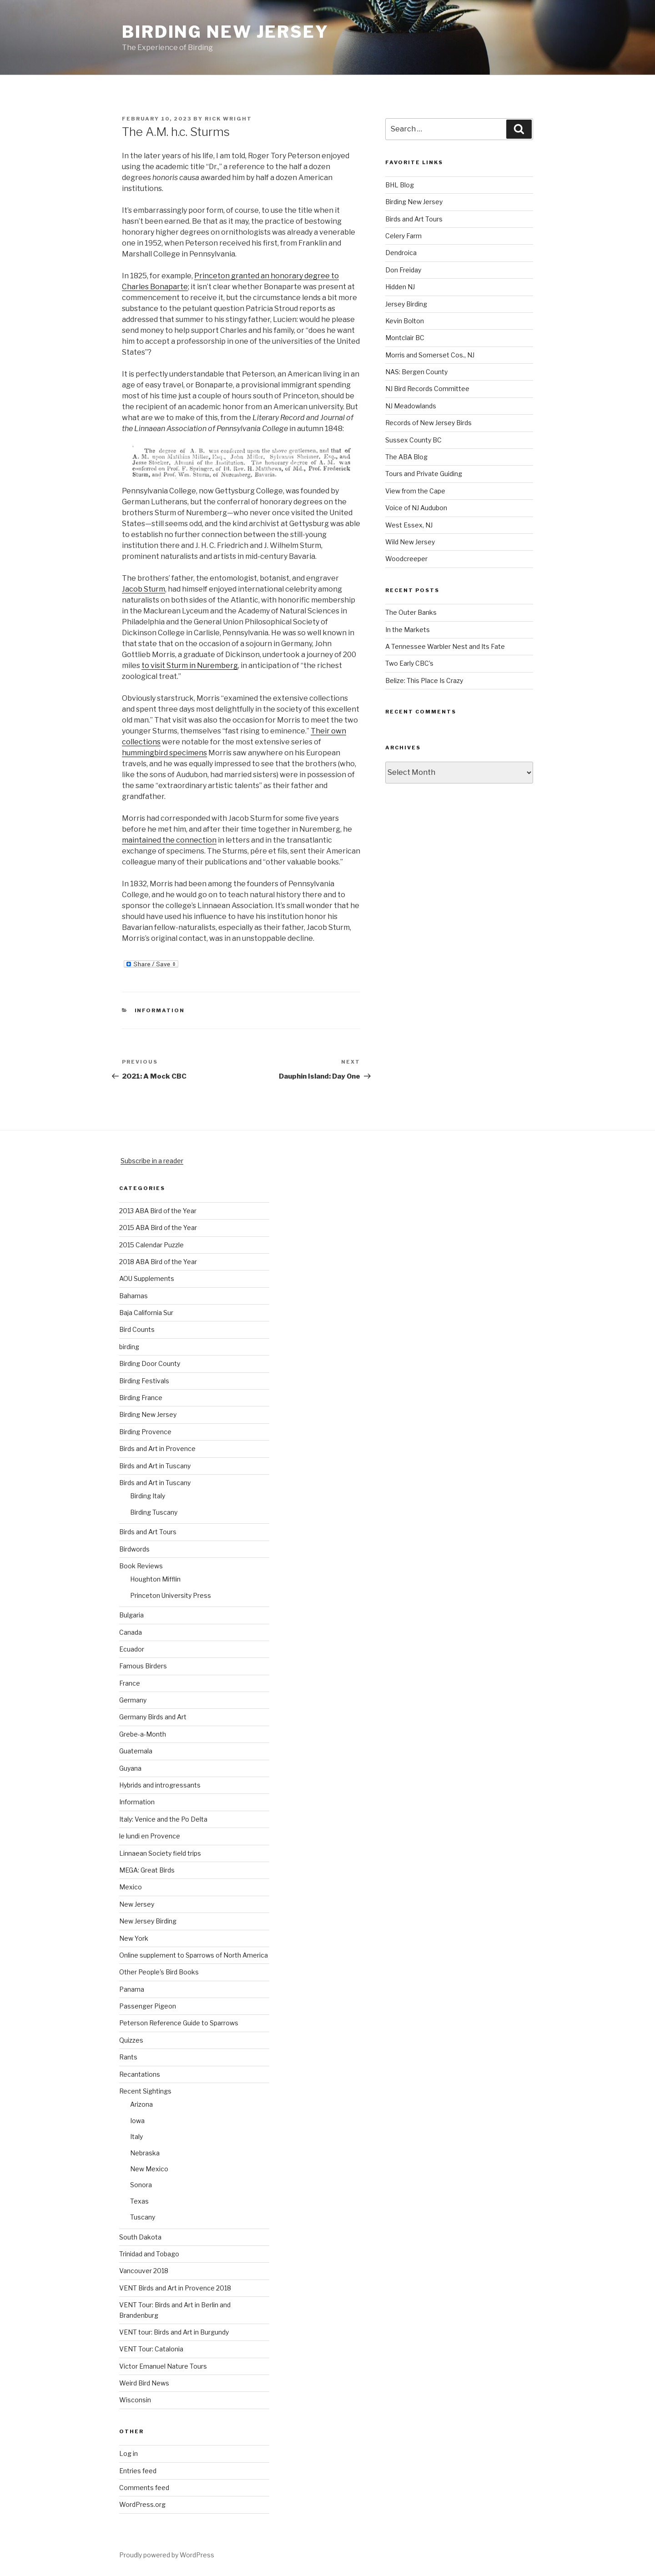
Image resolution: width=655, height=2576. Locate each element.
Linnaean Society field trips (160, 1853)
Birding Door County (149, 1363)
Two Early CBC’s (409, 663)
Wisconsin (135, 2400)
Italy (136, 2136)
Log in (128, 2453)
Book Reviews (141, 1566)
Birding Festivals (144, 1381)
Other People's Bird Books (159, 1972)
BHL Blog (399, 185)
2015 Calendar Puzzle (151, 1245)
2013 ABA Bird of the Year (157, 1211)
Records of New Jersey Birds (428, 423)
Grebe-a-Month (142, 1734)
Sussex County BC (413, 440)
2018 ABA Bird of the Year (158, 1261)
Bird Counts (137, 1329)
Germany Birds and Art (152, 1717)
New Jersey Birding (147, 1921)
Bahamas (133, 1296)
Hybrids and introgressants (160, 1785)
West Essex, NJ (409, 525)
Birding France (140, 1397)
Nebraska (145, 2153)
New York (133, 1938)
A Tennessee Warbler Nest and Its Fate (445, 646)
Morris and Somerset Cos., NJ (429, 355)
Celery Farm (403, 236)
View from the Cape (415, 491)
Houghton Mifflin (155, 1579)
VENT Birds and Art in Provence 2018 (175, 2288)
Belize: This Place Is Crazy (424, 680)
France (129, 1683)
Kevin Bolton (404, 321)
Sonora (141, 2185)
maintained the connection (169, 840)
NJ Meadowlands (410, 406)
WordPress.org (142, 2504)
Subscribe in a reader (152, 1161)
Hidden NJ (400, 287)
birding (129, 1347)
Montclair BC (404, 337)
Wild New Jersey (410, 542)
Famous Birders (143, 1666)
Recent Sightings (145, 2091)
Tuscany (142, 2217)
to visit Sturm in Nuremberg (189, 665)
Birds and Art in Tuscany (155, 1466)
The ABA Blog (406, 457)
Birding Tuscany (153, 1512)
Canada (130, 1632)
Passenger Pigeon (147, 2006)
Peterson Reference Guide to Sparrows (178, 2023)
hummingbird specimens (164, 752)
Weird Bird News (144, 2383)
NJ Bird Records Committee (427, 388)
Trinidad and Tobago (149, 2254)
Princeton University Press (170, 1595)
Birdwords (134, 1549)
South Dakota (140, 2237)
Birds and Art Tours (414, 219)
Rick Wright (228, 118)
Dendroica (401, 252)
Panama (131, 1989)
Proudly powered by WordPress (166, 2555)
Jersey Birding (406, 304)
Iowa (137, 2120)
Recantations (139, 2074)
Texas (139, 2201)
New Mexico (149, 2169)
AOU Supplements (146, 1278)
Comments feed (144, 2487)
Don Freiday (403, 270)
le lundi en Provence (149, 1836)
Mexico (130, 1887)
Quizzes (131, 2040)
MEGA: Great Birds (147, 1870)
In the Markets (407, 629)
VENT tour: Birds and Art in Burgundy (174, 2332)
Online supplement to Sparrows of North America (193, 1955)
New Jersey (136, 1904)
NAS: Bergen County (416, 372)
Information (160, 1010)
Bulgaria (131, 1615)
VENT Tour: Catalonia (151, 2349)
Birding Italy (147, 1496)
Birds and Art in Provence (157, 1448)
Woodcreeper (406, 558)
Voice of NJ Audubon (416, 508)
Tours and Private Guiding (423, 473)
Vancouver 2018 (143, 2271)
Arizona (141, 2104)
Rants (128, 2057)
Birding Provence (145, 1432)
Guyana (130, 1768)
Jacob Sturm (143, 589)
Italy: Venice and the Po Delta (163, 1819)
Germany (132, 1700)
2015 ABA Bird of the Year (158, 1227)
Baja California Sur (146, 1312)
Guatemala (135, 1751)
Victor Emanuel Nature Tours (163, 2366)
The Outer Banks (411, 612)
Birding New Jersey (225, 32)
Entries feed (137, 2471)
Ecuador (131, 1649)
